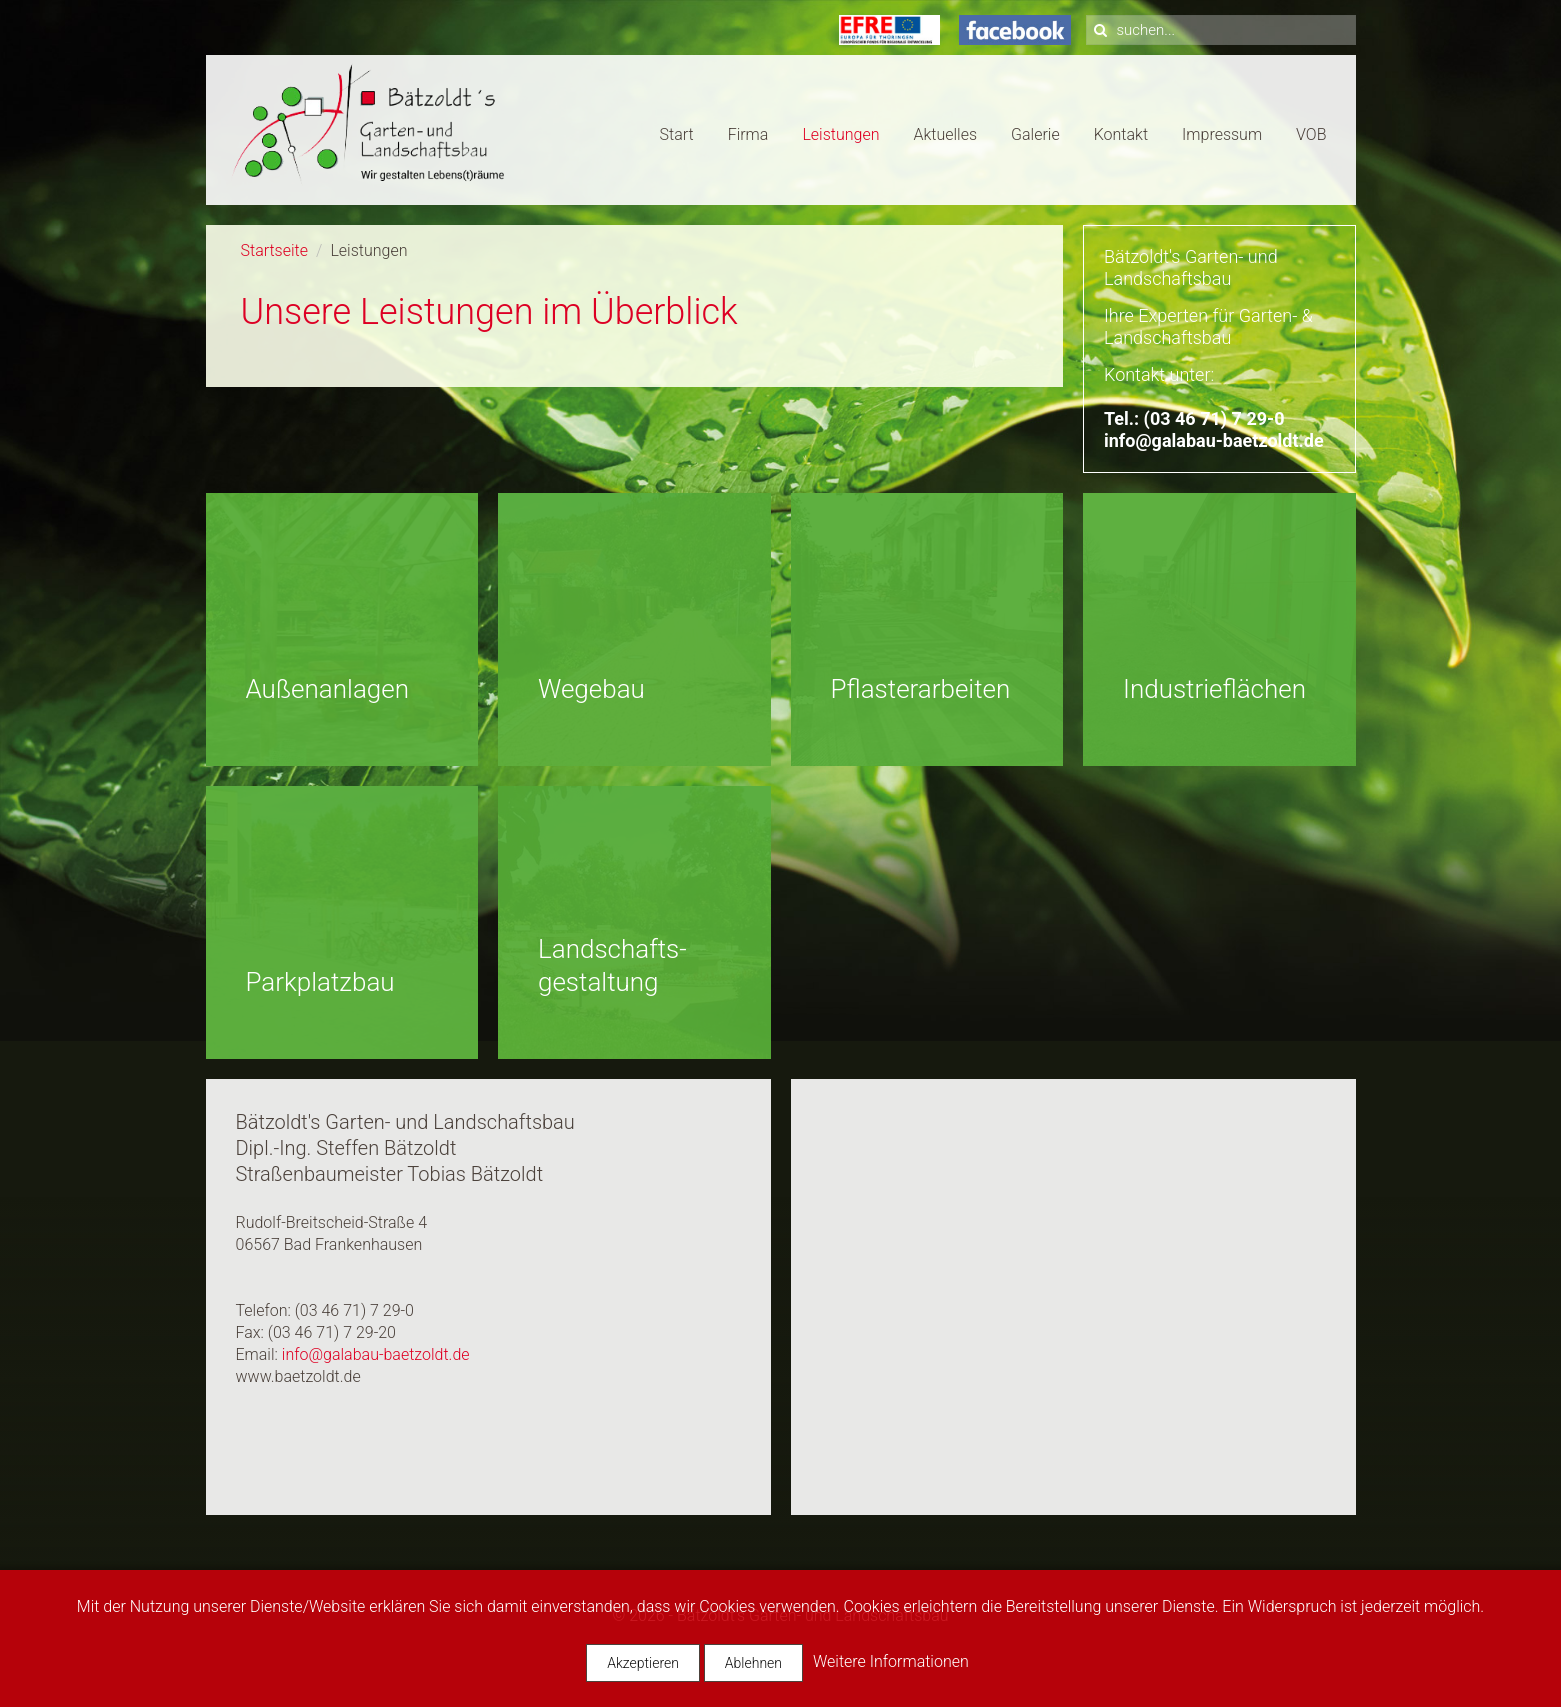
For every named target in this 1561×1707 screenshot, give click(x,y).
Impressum (1222, 134)
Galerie (1035, 134)
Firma (748, 134)
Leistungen (840, 134)
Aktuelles (945, 134)
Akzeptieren (643, 1663)
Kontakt (1121, 134)
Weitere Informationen (891, 1661)
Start (677, 134)
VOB (1311, 134)
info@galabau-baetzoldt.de (1214, 440)
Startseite (275, 250)
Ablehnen (753, 1663)
